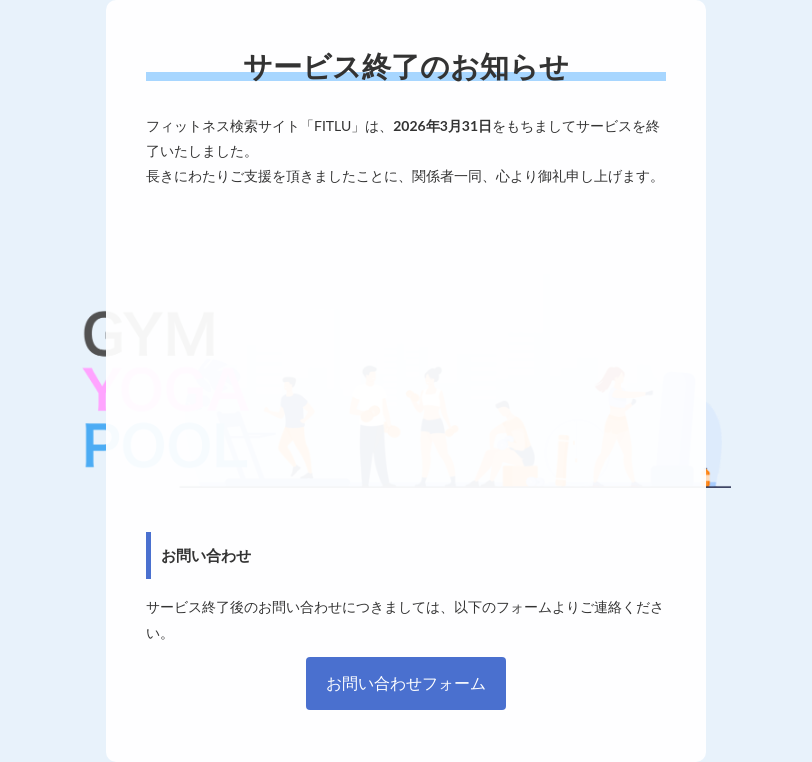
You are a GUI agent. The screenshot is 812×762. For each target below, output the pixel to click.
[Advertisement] (406, 360)
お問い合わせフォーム (406, 682)
